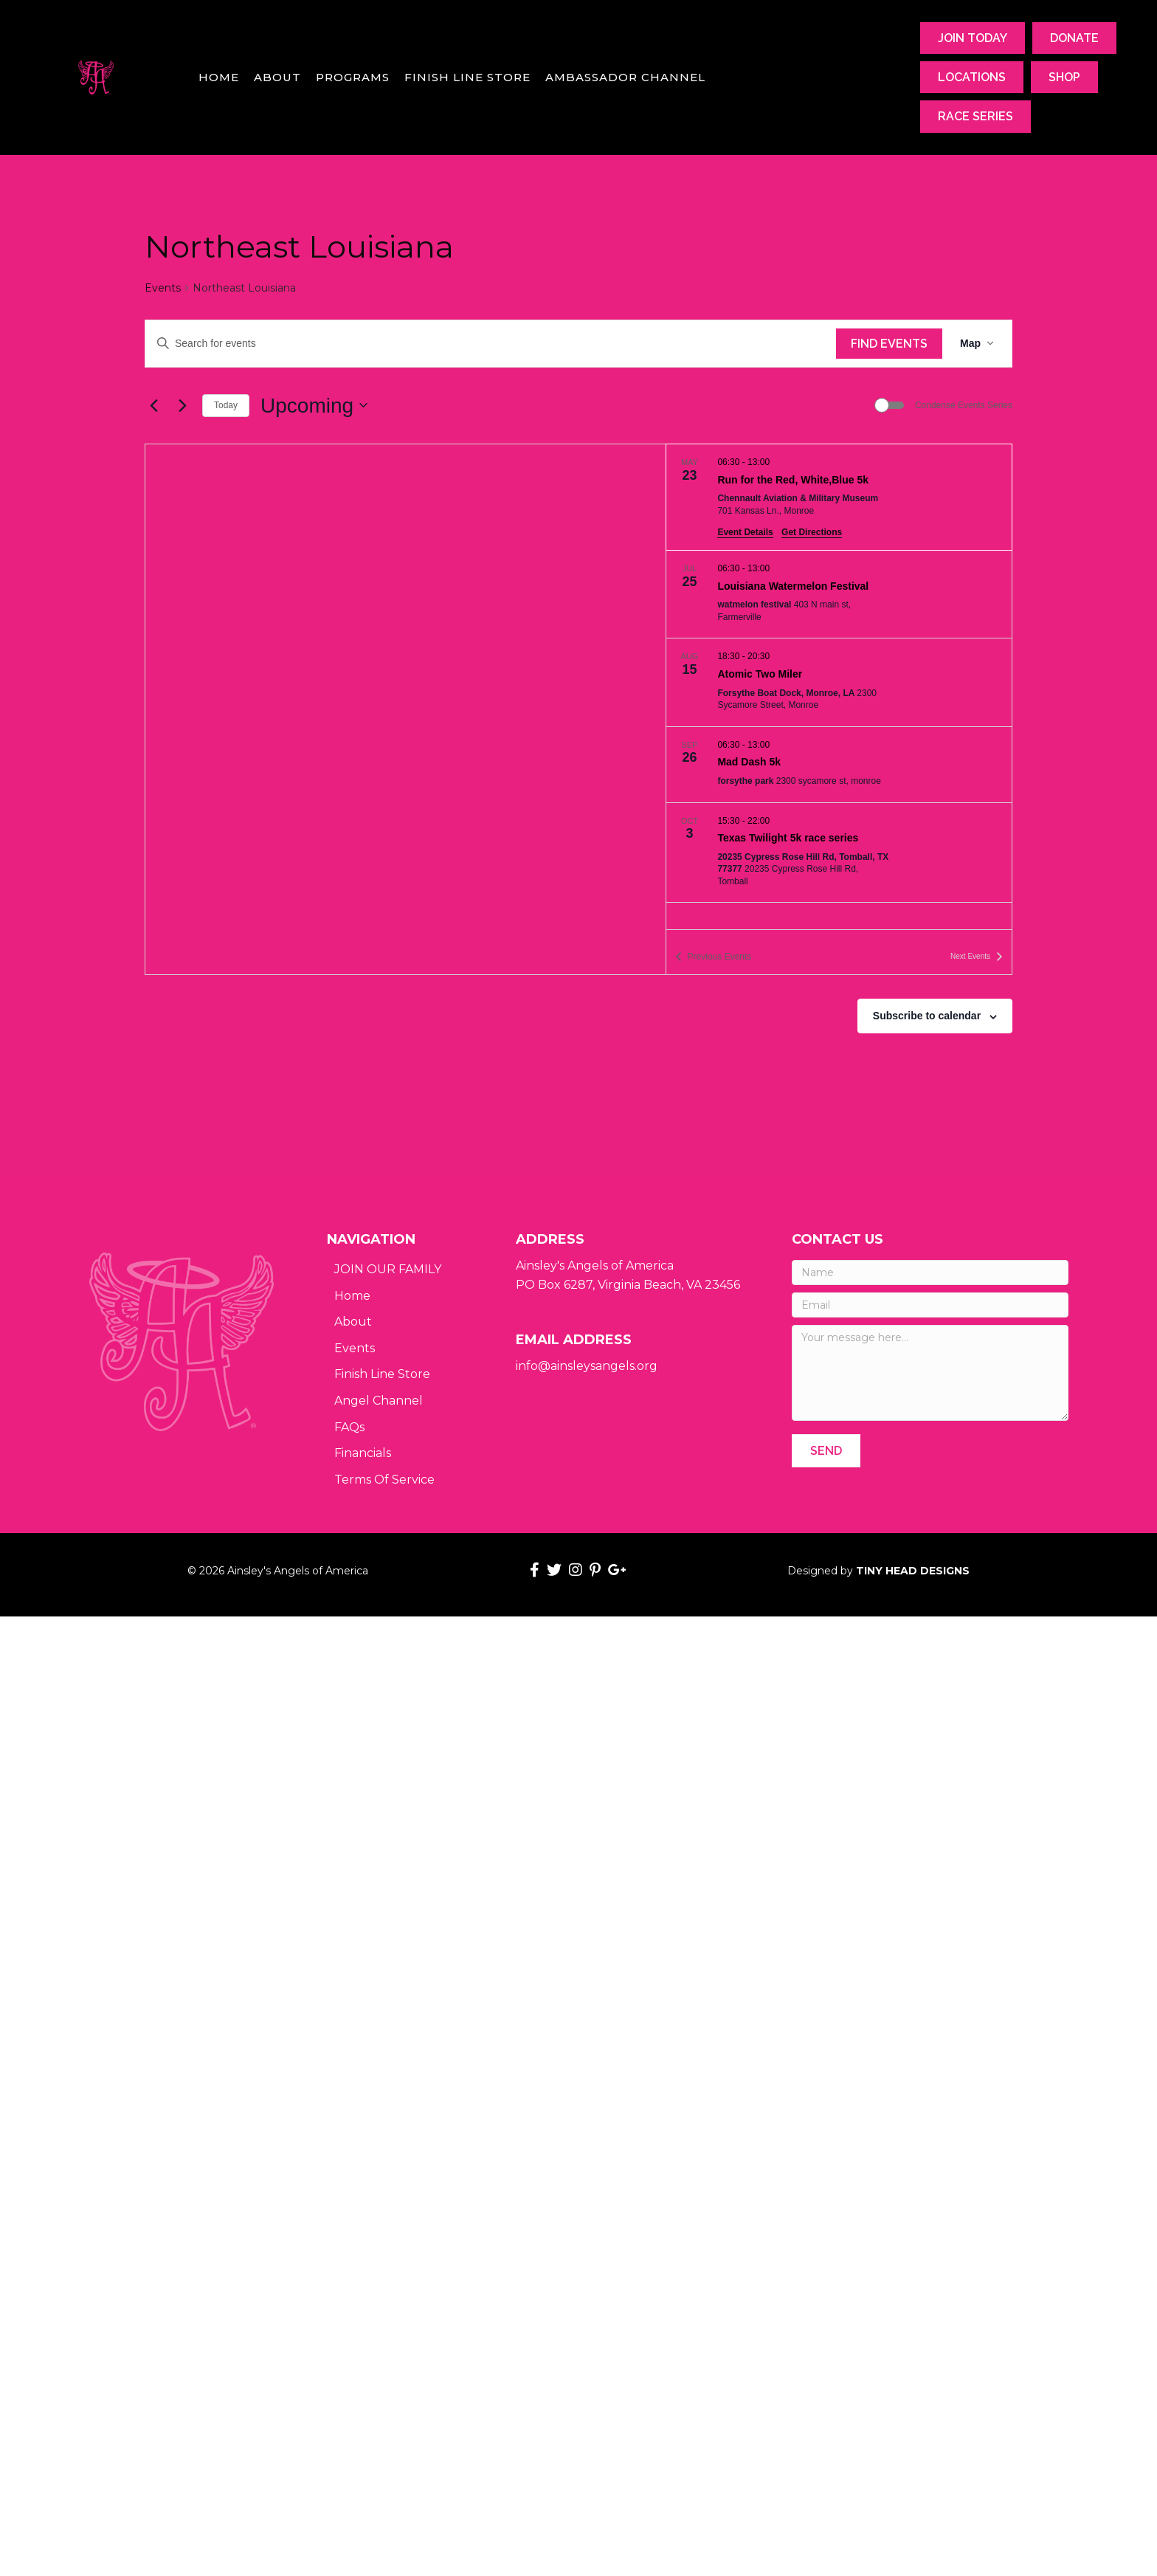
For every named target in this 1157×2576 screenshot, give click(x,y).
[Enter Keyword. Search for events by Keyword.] (490, 343)
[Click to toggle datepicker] (313, 406)
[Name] (930, 1272)
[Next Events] (182, 405)
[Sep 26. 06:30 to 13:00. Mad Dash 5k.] (839, 764)
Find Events (889, 344)
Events (163, 288)
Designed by (878, 1570)
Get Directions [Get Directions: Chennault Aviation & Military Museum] (811, 532)
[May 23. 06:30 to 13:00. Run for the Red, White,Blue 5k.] (839, 497)
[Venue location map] (405, 709)
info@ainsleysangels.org (586, 1366)
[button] (826, 1450)
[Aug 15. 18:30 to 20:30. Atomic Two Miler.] (839, 682)
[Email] (930, 1305)
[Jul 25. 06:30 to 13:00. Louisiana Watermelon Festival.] (839, 594)
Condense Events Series (963, 405)
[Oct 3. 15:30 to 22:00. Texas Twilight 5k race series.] (839, 852)
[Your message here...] (930, 1373)
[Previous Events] (153, 405)
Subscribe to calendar (927, 1016)
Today (226, 405)
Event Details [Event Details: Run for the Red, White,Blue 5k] (745, 532)
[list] (839, 686)
